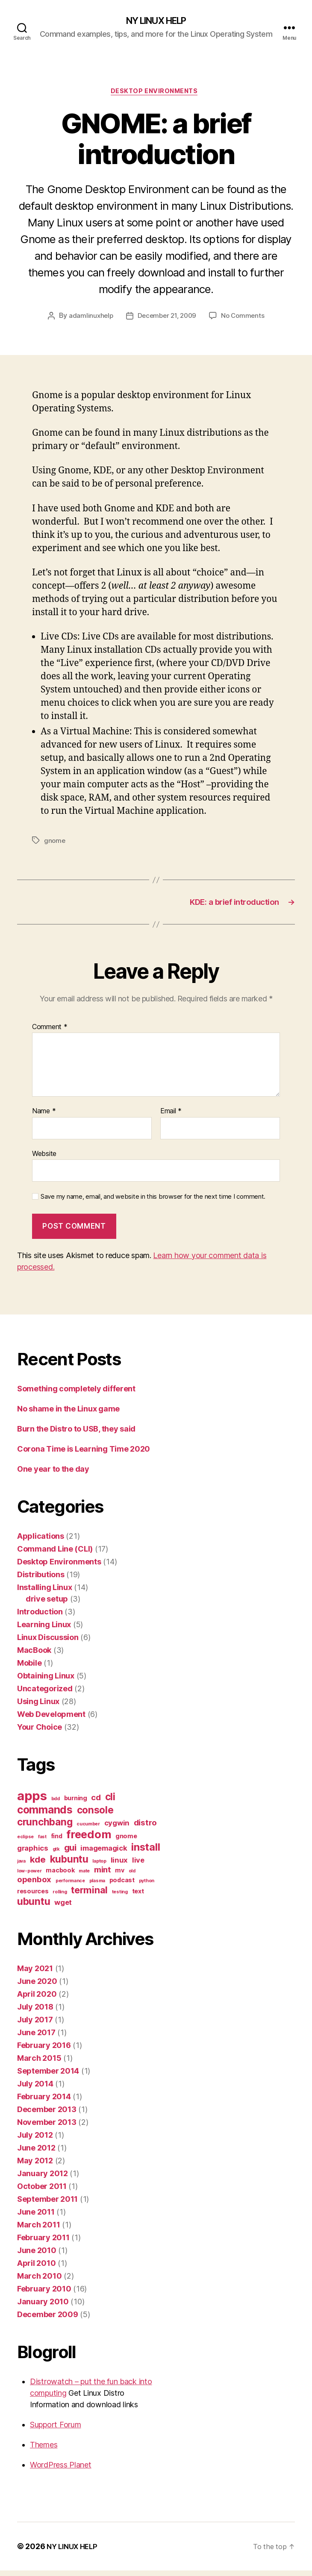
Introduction (40, 1617)
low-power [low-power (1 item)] (29, 1876)
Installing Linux (44, 1592)
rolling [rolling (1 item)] (60, 1897)
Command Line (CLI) (55, 1554)
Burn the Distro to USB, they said (76, 1434)
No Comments (245, 319)
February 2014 (44, 2102)
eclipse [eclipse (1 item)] (25, 1842)
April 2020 (36, 1999)
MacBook (34, 1655)
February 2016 (44, 2050)
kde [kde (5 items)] (38, 1865)
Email (171, 1117)
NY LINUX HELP (156, 21)
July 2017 (35, 2025)
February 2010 (44, 2294)
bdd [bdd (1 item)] (55, 1804)
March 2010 (39, 2281)
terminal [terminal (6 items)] (89, 1895)
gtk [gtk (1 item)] (56, 1854)
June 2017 (36, 2037)
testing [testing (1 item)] (120, 1897)
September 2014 (48, 2076)
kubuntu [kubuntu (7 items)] (69, 1864)
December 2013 (47, 2114)
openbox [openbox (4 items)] (34, 1885)
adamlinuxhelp (88, 319)
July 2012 (35, 2140)
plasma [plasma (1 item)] (97, 1886)
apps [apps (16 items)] (32, 1801)
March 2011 (38, 2230)
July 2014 (35, 2089)
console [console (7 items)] (95, 1815)
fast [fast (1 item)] (42, 1842)
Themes (43, 2450)
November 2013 (47, 2127)
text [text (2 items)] (138, 1896)
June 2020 (37, 1986)
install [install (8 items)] (145, 1852)
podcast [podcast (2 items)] (122, 1885)
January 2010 (43, 2307)
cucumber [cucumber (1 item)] (88, 1829)
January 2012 (42, 2178)
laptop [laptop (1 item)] (99, 1866)
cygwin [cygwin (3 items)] (117, 1828)
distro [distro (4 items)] (145, 1828)
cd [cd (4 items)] (95, 1803)
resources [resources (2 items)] (33, 1896)
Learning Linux (44, 1629)
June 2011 (36, 2217)
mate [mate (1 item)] (84, 1876)
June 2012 (36, 2153)
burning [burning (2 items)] (75, 1803)
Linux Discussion (48, 1642)
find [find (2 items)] (56, 1841)
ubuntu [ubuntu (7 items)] (33, 1907)
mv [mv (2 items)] (119, 1875)
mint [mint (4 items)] (102, 1875)
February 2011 (43, 2243)
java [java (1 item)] (21, 1866)
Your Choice (39, 1732)
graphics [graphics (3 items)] (32, 1853)
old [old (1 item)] (132, 1876)
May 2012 (35, 2166)
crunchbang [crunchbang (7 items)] (44, 1827)
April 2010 (36, 2268)
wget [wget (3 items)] (63, 1908)
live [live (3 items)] (138, 1865)
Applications (40, 1541)
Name (44, 1117)
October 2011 (42, 2191)
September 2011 (47, 2204)
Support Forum (55, 2430)
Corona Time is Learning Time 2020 (83, 1454)
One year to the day (53, 1474)
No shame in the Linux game (68, 1414)
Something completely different (76, 1394)
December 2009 (47, 2319)
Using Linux (38, 1706)
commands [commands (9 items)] (45, 1815)
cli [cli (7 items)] (110, 1802)
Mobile (29, 1668)
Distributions (41, 1580)
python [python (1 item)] (146, 1886)
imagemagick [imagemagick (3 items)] (103, 1853)
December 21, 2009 (166, 319)
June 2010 (36, 2255)
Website (44, 1159)
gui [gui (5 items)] (70, 1853)
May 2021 (35, 1973)
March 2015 (39, 2063)
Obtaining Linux (45, 1681)
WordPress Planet (60, 2470)
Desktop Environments (156, 94)
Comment (50, 1032)
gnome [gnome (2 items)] (126, 1841)
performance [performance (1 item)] (70, 1886)
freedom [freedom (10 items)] (88, 1839)
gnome (55, 843)
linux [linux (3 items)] (119, 1865)
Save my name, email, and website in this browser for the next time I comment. (153, 1202)
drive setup (47, 1604)
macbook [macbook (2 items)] (60, 1875)
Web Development (51, 1719)
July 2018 (35, 2012)
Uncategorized (45, 1694)
